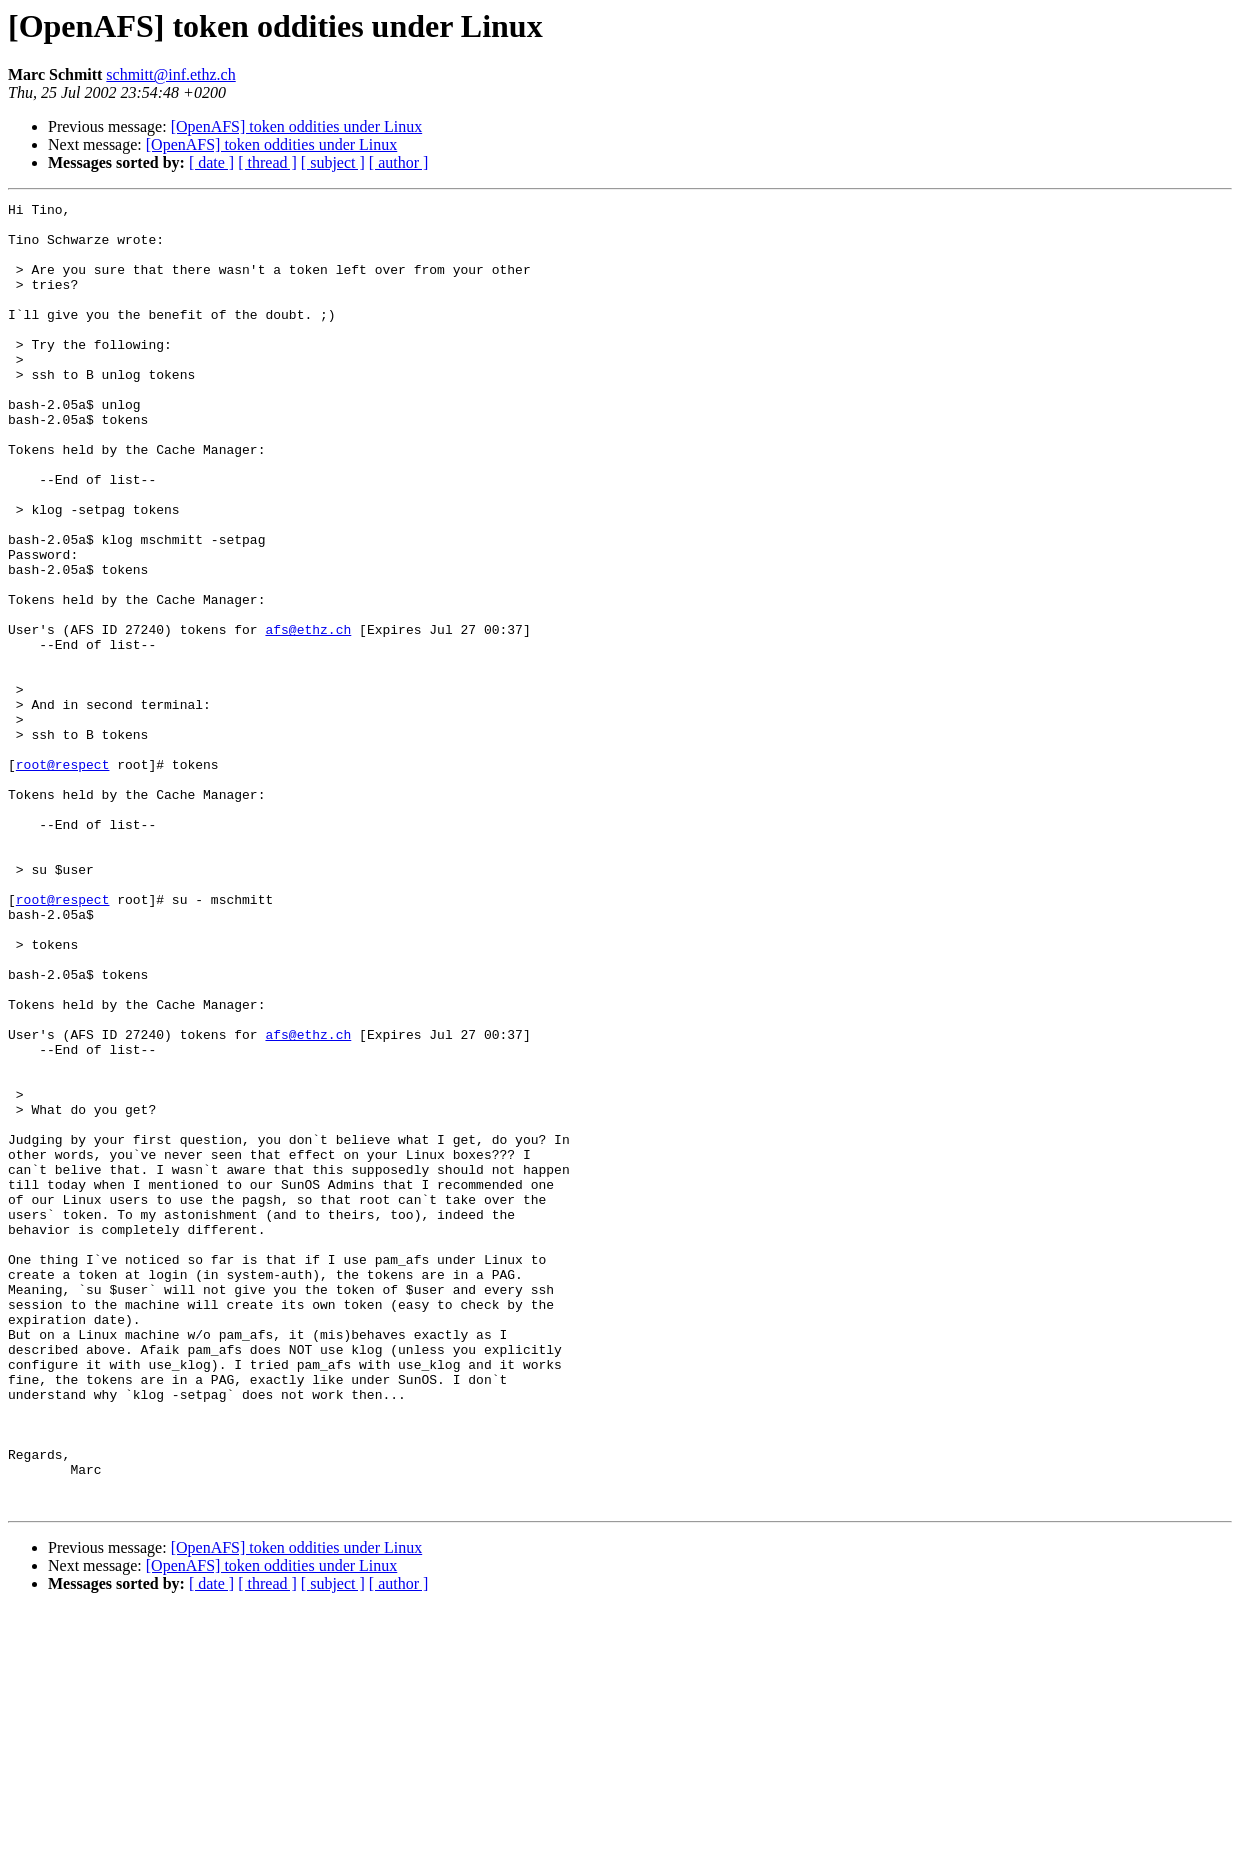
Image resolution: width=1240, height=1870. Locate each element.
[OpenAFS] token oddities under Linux (297, 126)
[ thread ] (267, 162)
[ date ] (211, 162)
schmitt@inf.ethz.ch (170, 74)
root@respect (63, 878)
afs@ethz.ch (308, 716)
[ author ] (399, 162)
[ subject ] (333, 162)
